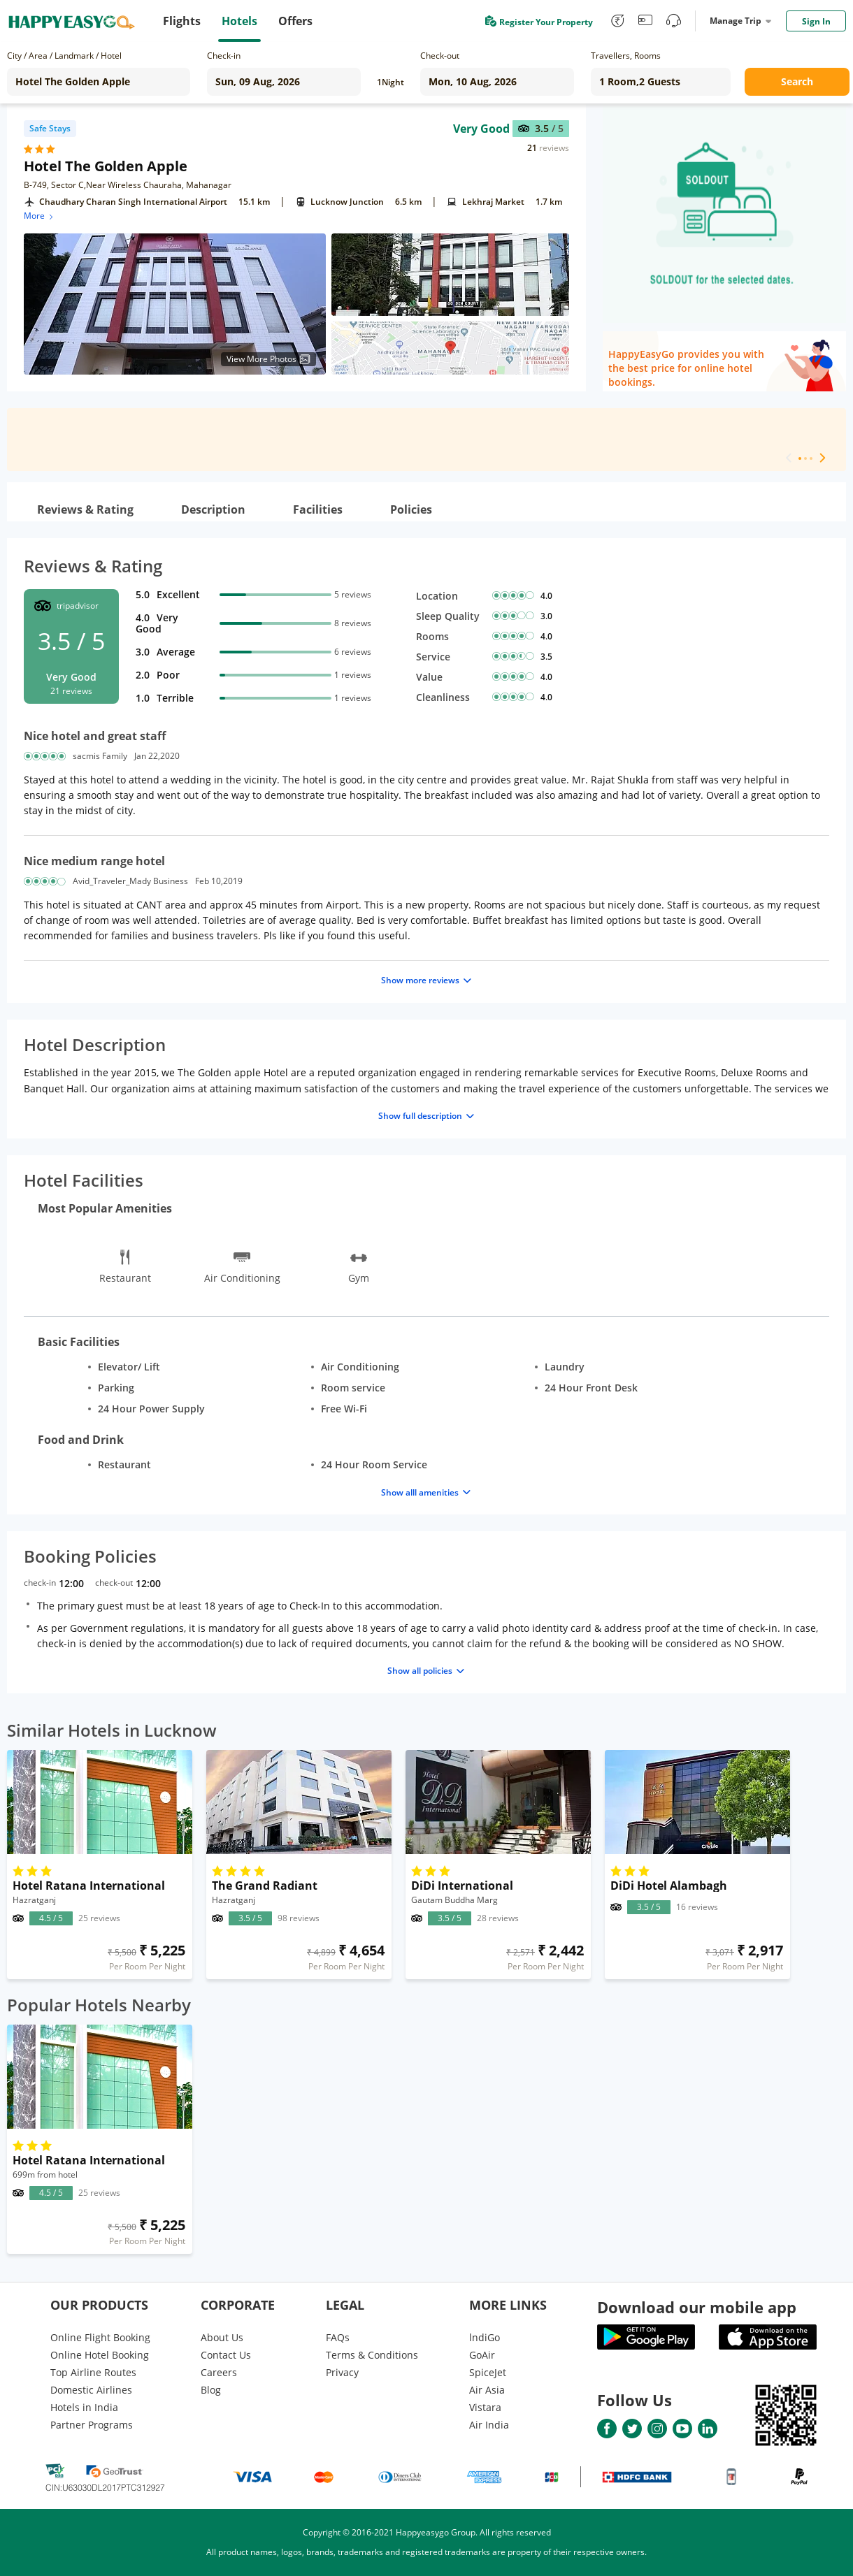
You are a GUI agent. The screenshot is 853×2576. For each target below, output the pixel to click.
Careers (219, 2372)
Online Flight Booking (100, 2337)
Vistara (485, 2407)
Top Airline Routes (93, 2372)
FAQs (338, 2337)
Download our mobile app (696, 2306)
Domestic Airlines (91, 2389)
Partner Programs (91, 2424)
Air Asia (487, 2389)
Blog (211, 2389)
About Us (222, 2337)
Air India (489, 2424)
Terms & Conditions (372, 2354)
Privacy (342, 2372)
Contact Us (226, 2354)
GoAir (482, 2354)
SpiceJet (487, 2372)
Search (797, 81)
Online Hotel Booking (99, 2354)
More (39, 216)
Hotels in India (84, 2407)
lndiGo (484, 2337)
